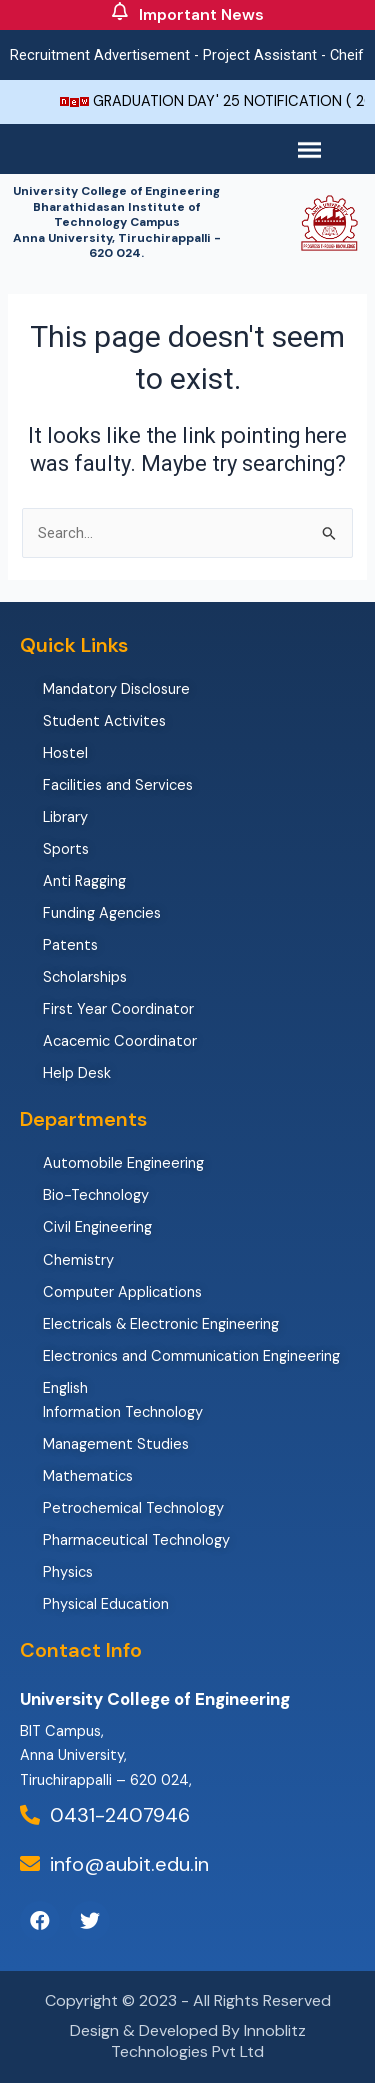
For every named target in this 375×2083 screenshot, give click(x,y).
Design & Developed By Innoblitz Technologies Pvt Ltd (188, 2041)
